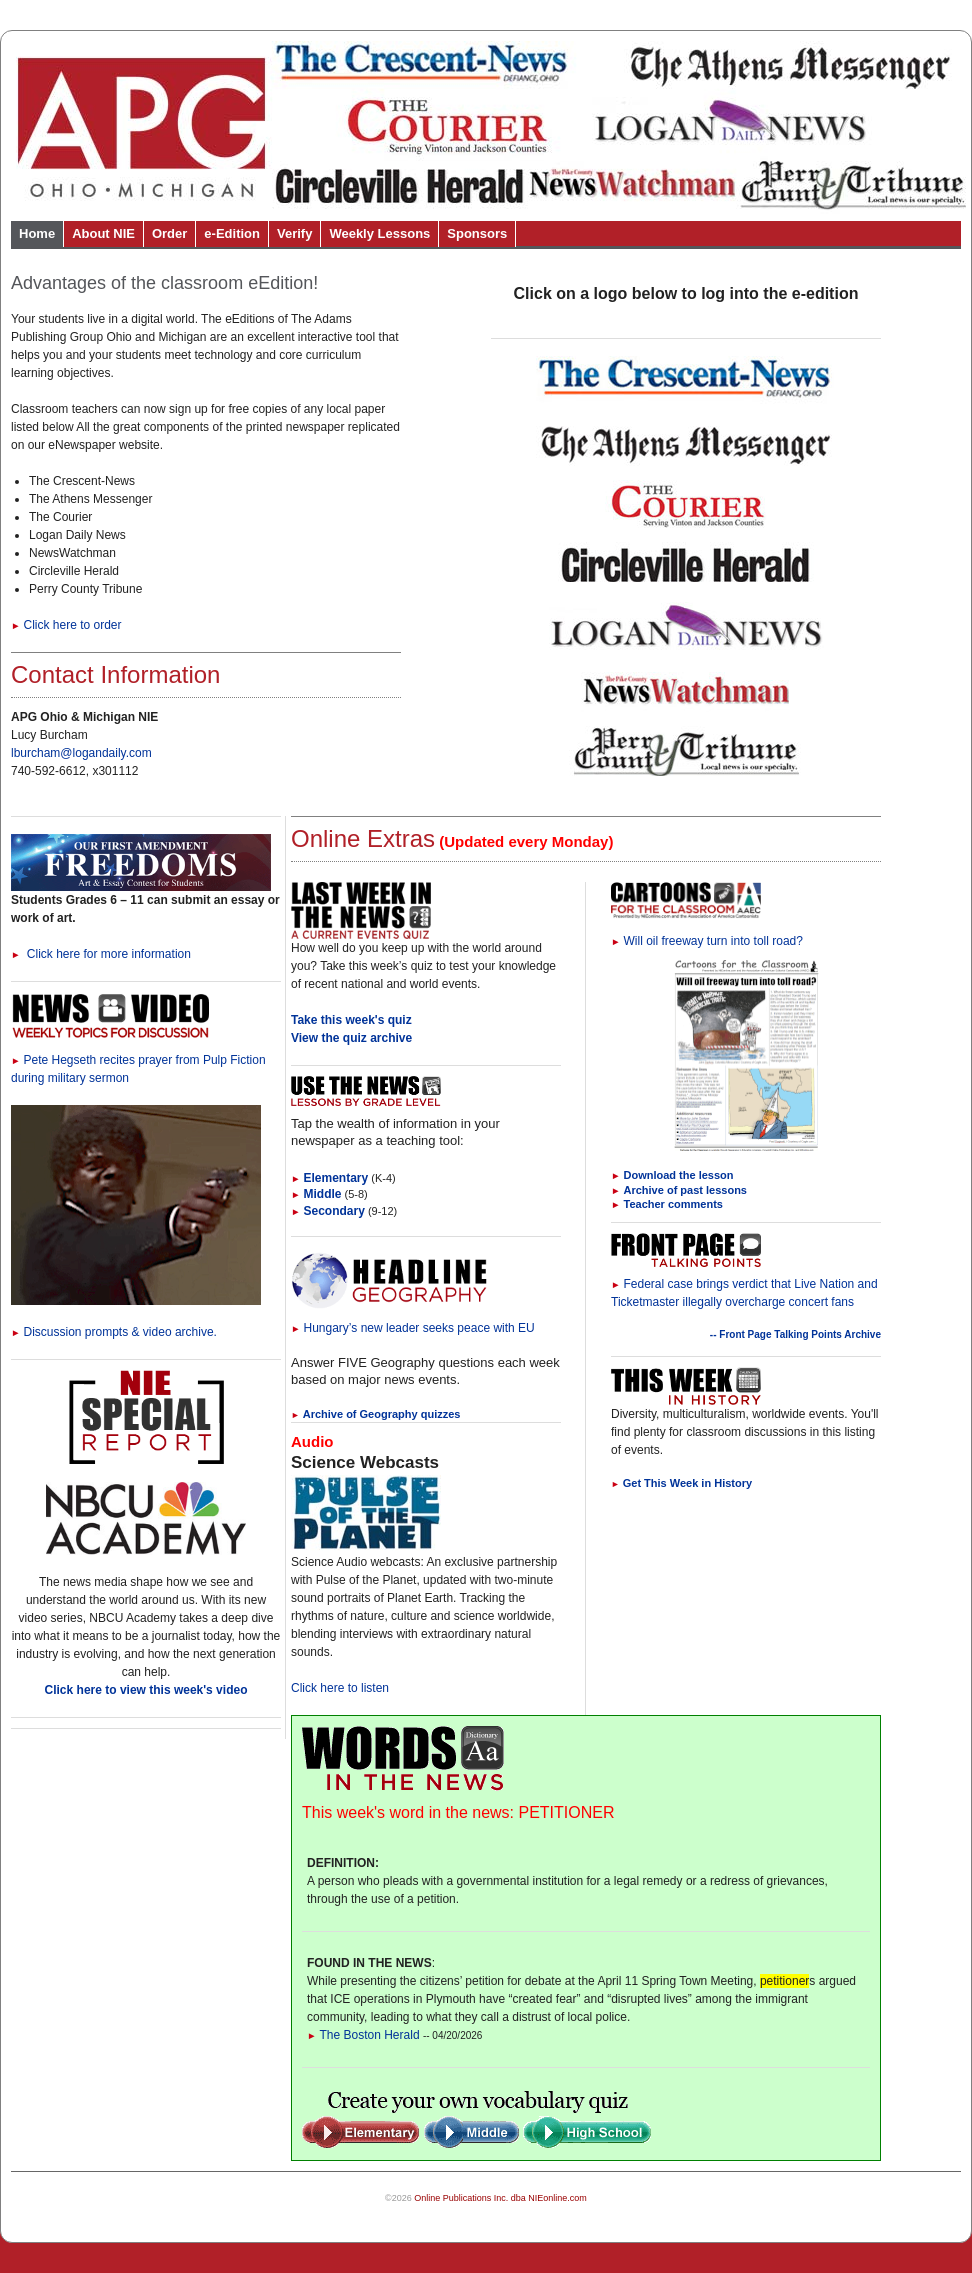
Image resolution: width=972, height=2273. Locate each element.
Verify (294, 233)
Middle (316, 1194)
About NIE (103, 233)
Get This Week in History (681, 1483)
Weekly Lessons (379, 233)
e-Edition (232, 233)
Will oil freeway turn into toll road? (707, 941)
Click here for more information (101, 954)
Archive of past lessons (686, 1190)
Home (37, 233)
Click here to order (66, 625)
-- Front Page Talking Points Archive (795, 1334)
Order (169, 233)
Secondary (328, 1211)
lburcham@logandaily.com (81, 753)
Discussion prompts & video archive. (114, 1332)
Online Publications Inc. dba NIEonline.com (500, 2198)
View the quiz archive (351, 1038)
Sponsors (477, 233)
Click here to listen (340, 1688)
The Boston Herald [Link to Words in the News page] (363, 2035)
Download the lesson (679, 1175)
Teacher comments (673, 1204)
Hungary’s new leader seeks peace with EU (413, 1328)
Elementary (329, 1178)
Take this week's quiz (351, 1020)
